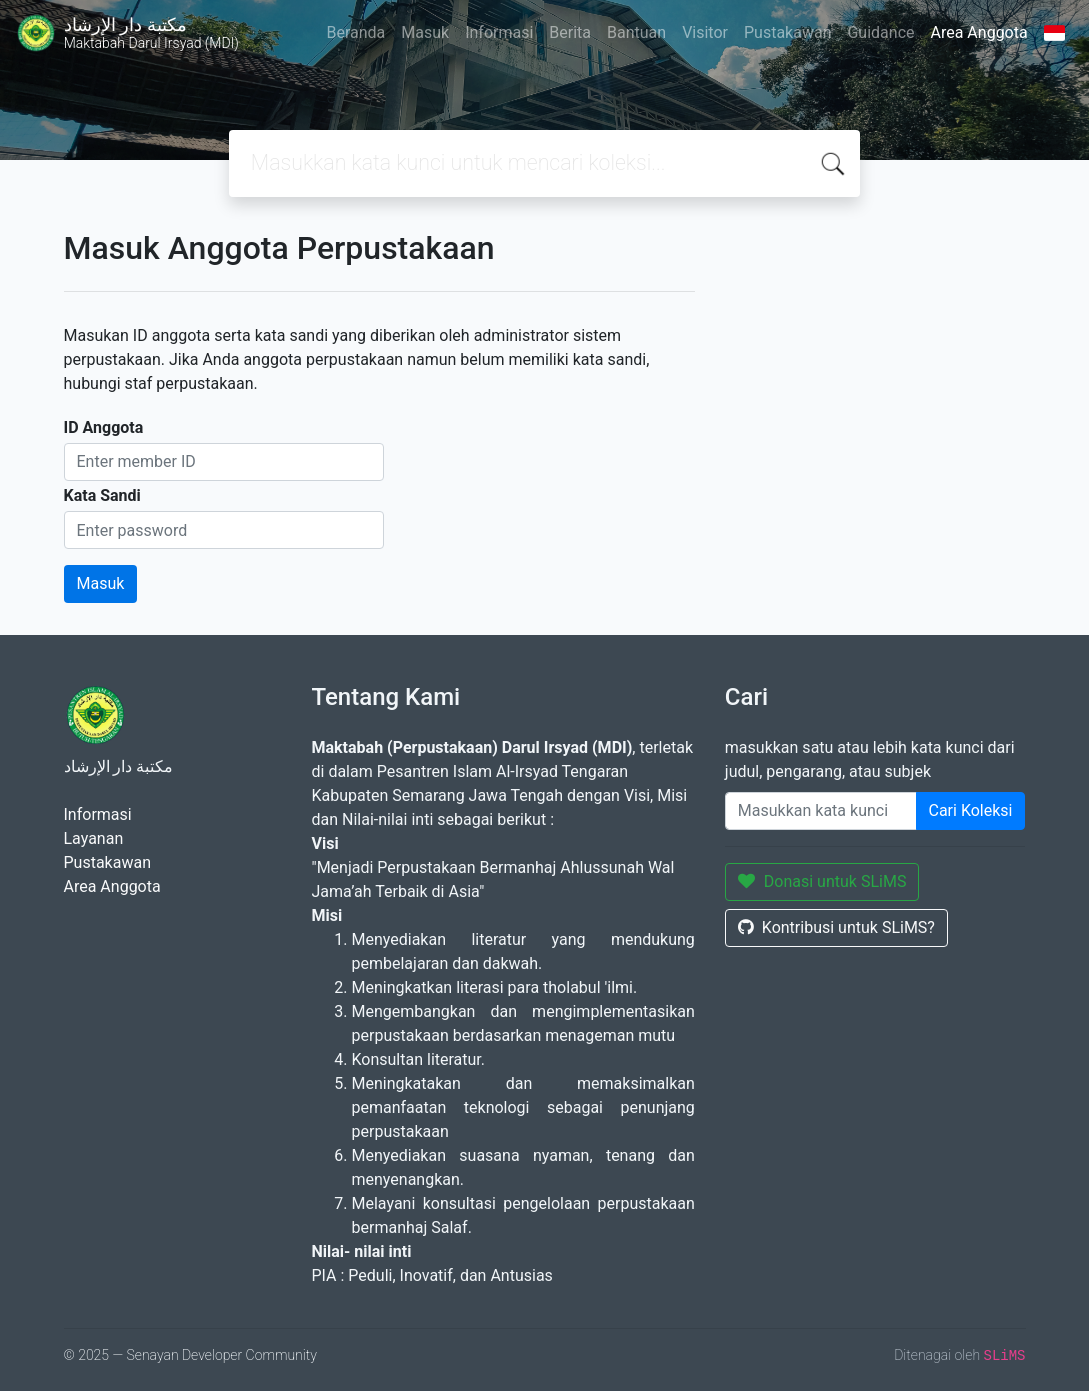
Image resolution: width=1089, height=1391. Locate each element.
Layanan (94, 838)
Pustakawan (787, 32)
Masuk (425, 32)
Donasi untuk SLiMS (822, 881)
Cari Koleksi (971, 810)
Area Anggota (979, 32)
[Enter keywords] (821, 811)
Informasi (499, 32)
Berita (570, 32)
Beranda (355, 32)
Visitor (705, 32)
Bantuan (636, 32)
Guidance (880, 32)
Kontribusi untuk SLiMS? (836, 927)
